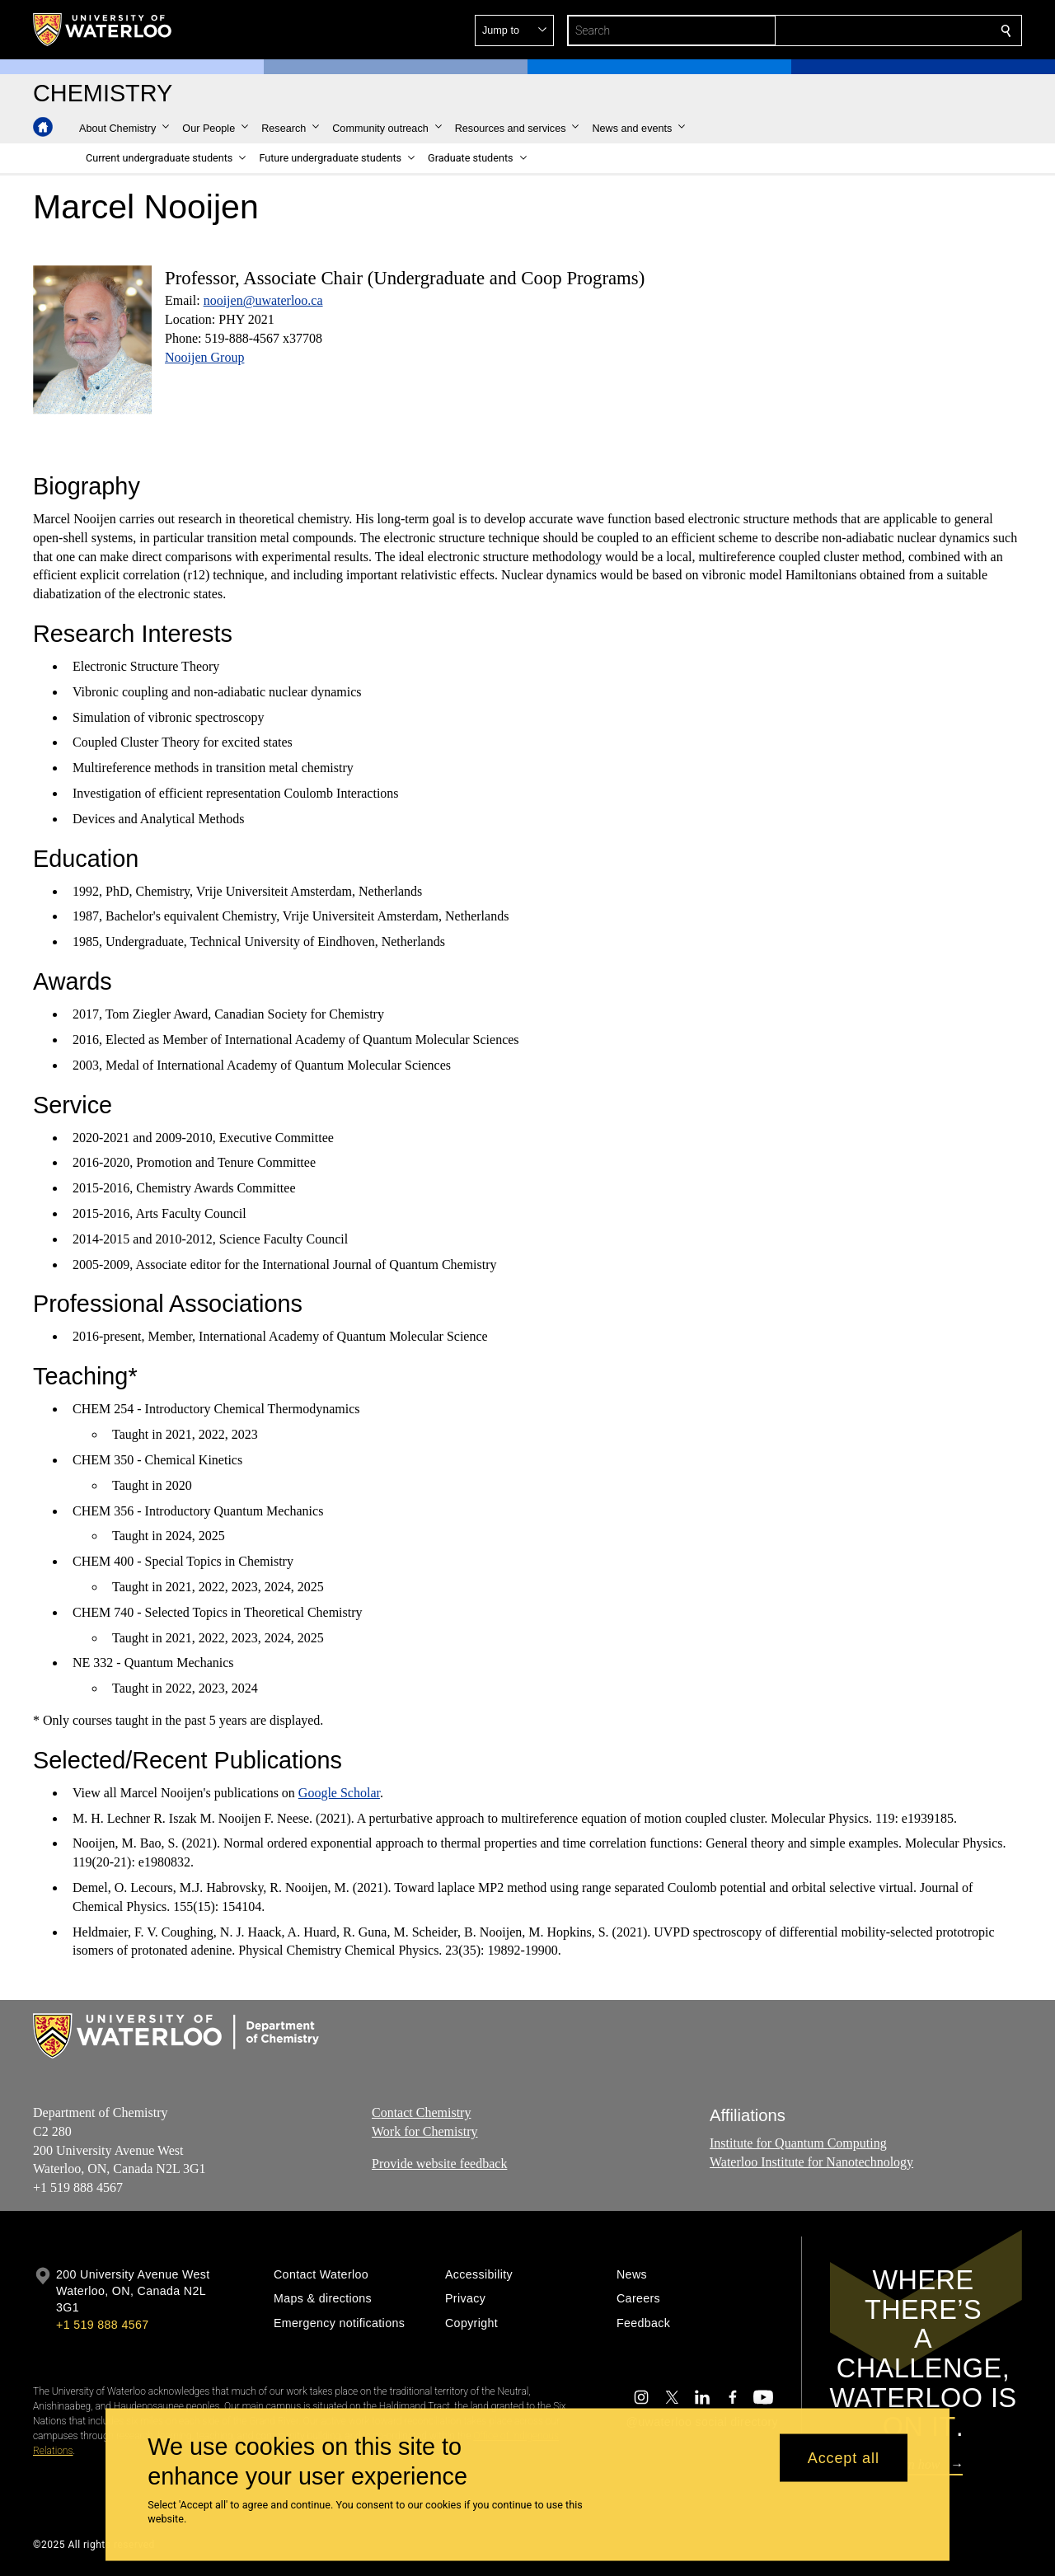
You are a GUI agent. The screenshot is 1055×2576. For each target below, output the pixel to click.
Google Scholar (339, 1793)
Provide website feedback (439, 2164)
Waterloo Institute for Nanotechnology (811, 2162)
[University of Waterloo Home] (103, 29)
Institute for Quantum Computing (798, 2143)
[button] (887, 30)
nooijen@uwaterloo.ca (263, 300)
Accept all (843, 2457)
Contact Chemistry (421, 2112)
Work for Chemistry (424, 2131)
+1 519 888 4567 (102, 2324)
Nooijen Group (204, 357)
